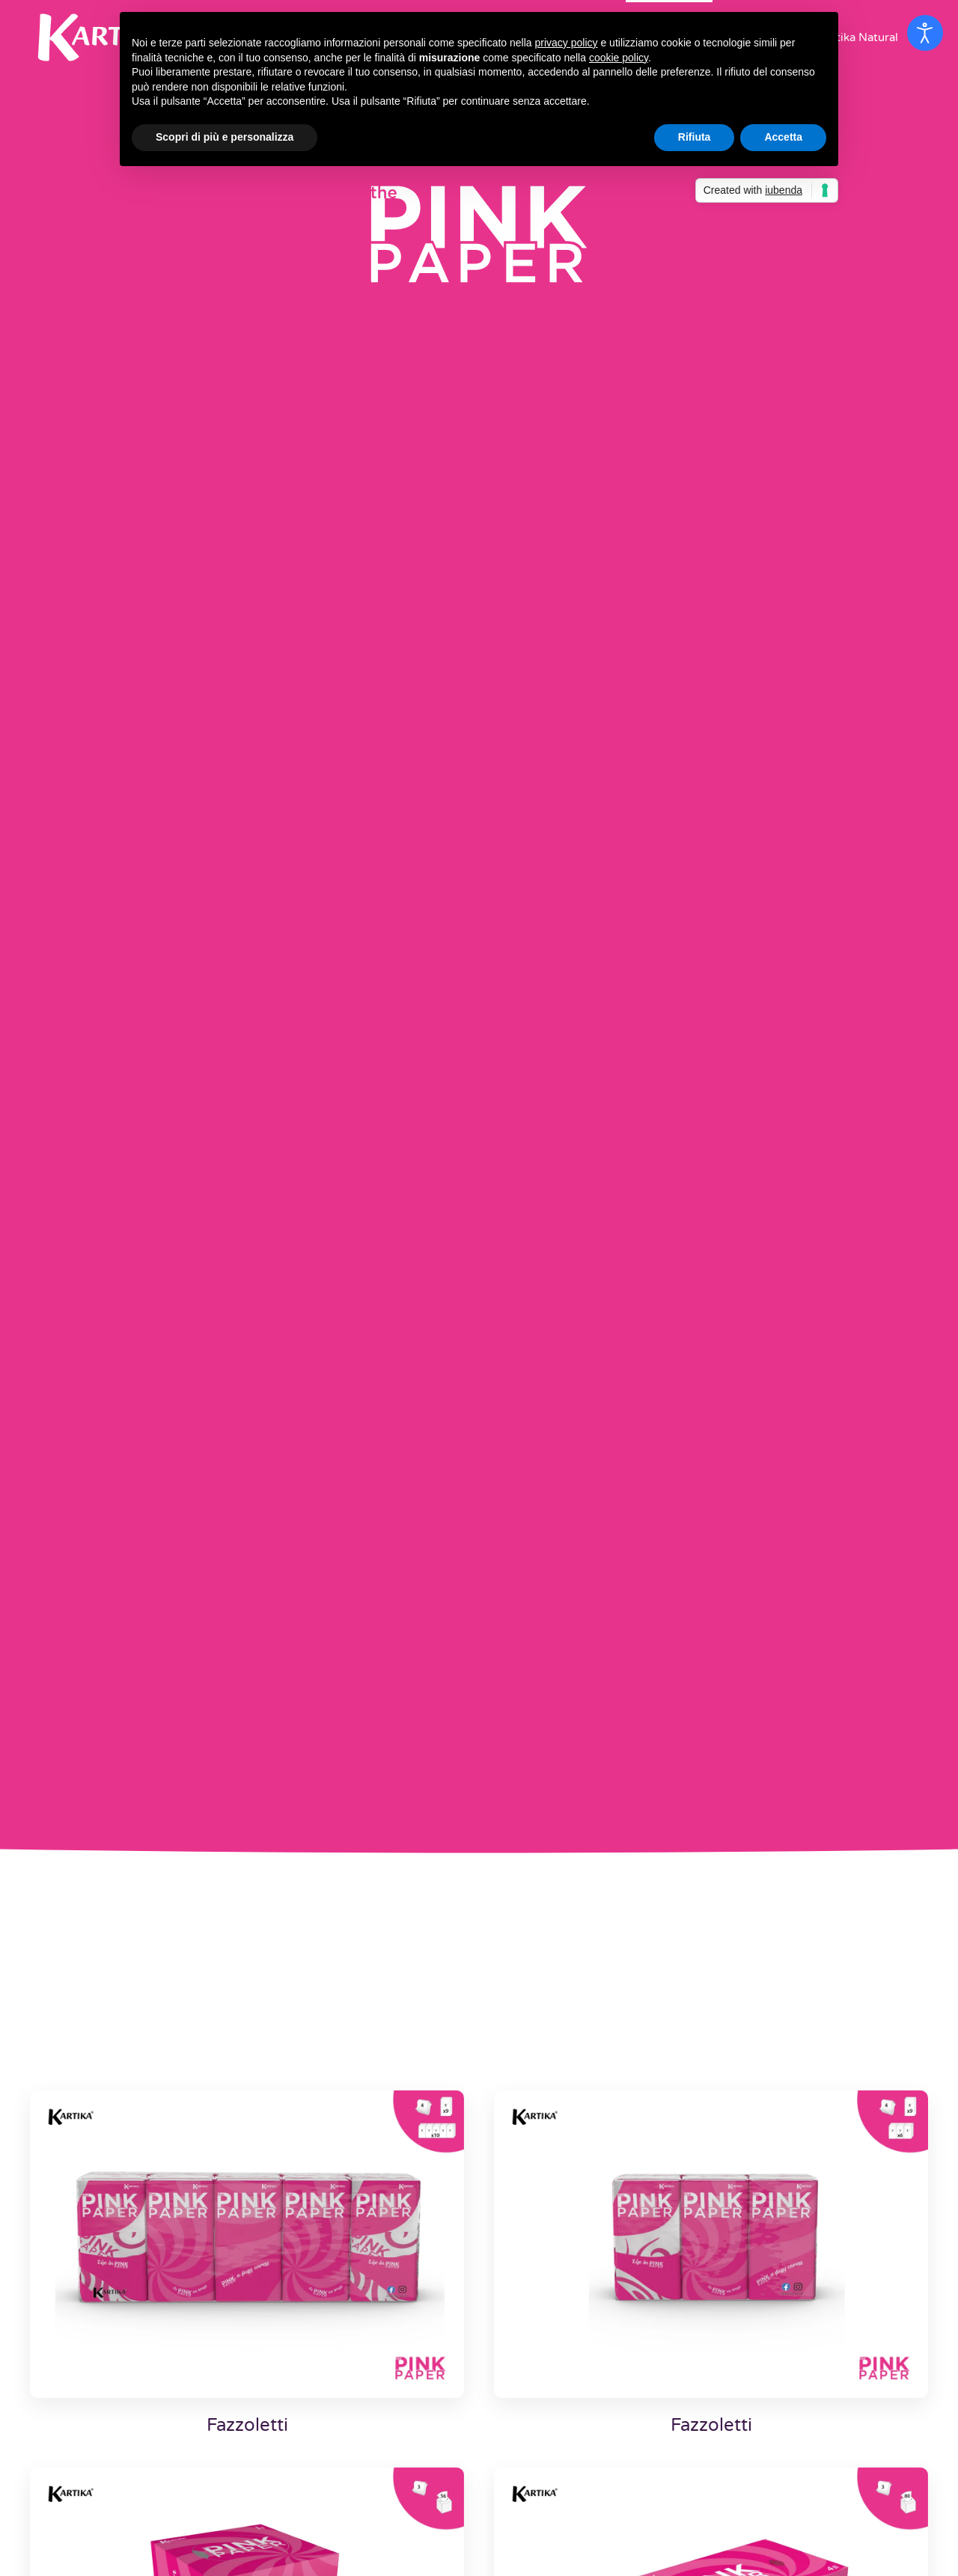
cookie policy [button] (618, 58)
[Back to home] (105, 37)
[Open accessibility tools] (925, 33)
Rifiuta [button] (694, 137)
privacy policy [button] (566, 43)
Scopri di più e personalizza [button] (224, 137)
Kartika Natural (858, 37)
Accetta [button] (783, 137)
